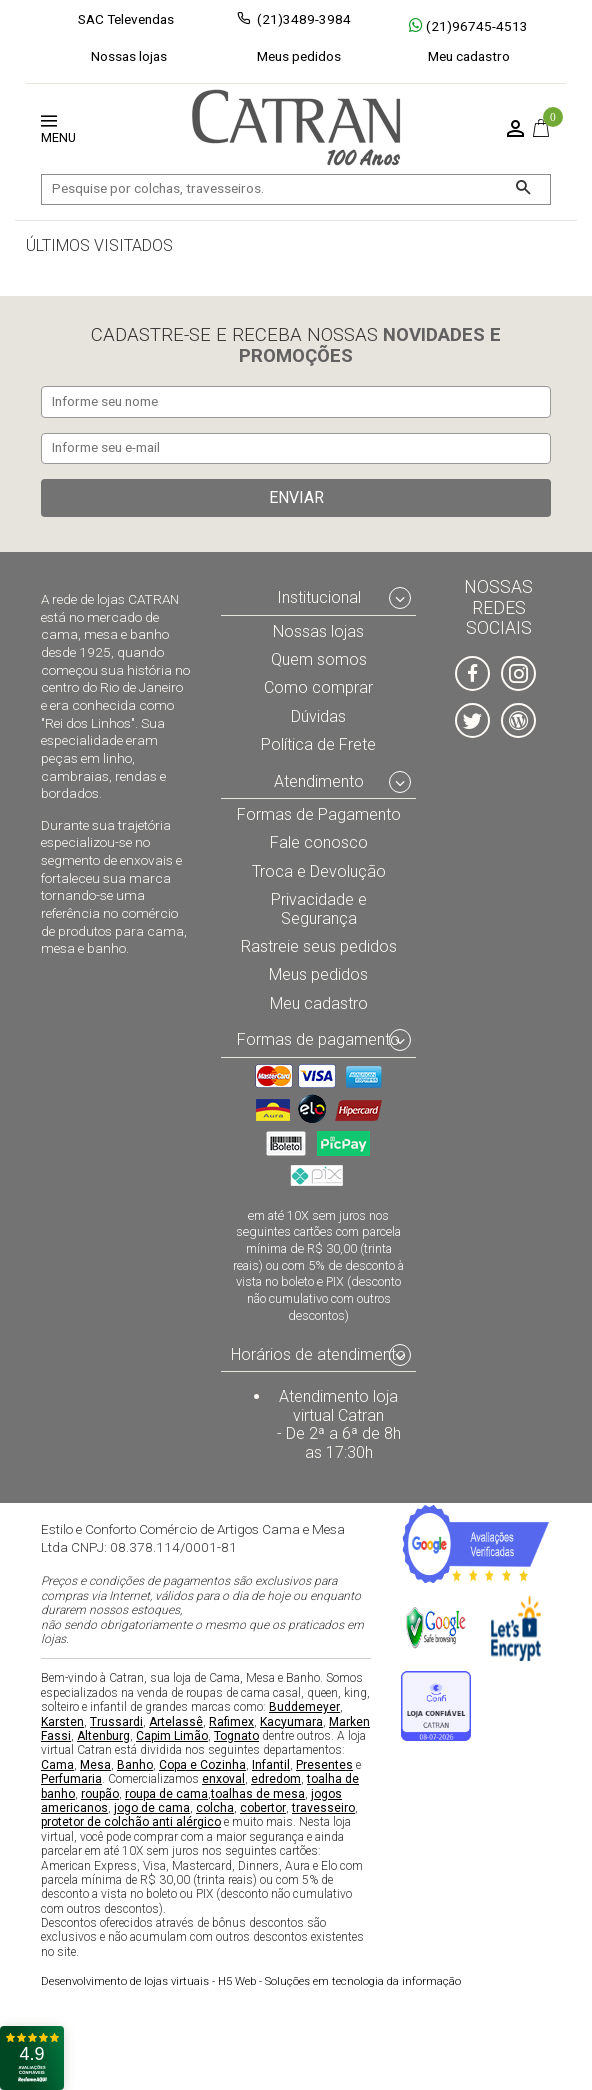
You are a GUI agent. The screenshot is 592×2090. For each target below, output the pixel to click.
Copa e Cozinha (202, 1765)
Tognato (236, 1736)
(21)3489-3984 (304, 19)
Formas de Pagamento (319, 814)
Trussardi (116, 1722)
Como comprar (318, 688)
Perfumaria (71, 1779)
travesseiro (323, 1808)
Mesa (95, 1765)
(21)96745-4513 (468, 26)
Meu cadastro (469, 56)
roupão (100, 1794)
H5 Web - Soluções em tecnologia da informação (251, 1981)
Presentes (324, 1765)
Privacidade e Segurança (319, 908)
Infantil (271, 1765)
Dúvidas (318, 716)
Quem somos (319, 659)
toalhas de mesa (258, 1794)
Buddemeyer (304, 1707)
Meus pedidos (299, 56)
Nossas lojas (129, 56)
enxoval (223, 1779)
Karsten (62, 1722)
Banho (135, 1765)
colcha (215, 1808)
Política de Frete (318, 744)
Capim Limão (172, 1736)
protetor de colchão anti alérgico (131, 1823)
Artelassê (176, 1722)
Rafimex (231, 1722)
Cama (57, 1765)
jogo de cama (152, 1808)
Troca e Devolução (319, 871)
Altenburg (103, 1736)
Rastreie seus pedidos (319, 946)
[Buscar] (522, 189)
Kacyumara (291, 1722)
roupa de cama (166, 1794)
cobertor (263, 1808)
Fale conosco (319, 843)
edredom (276, 1779)
